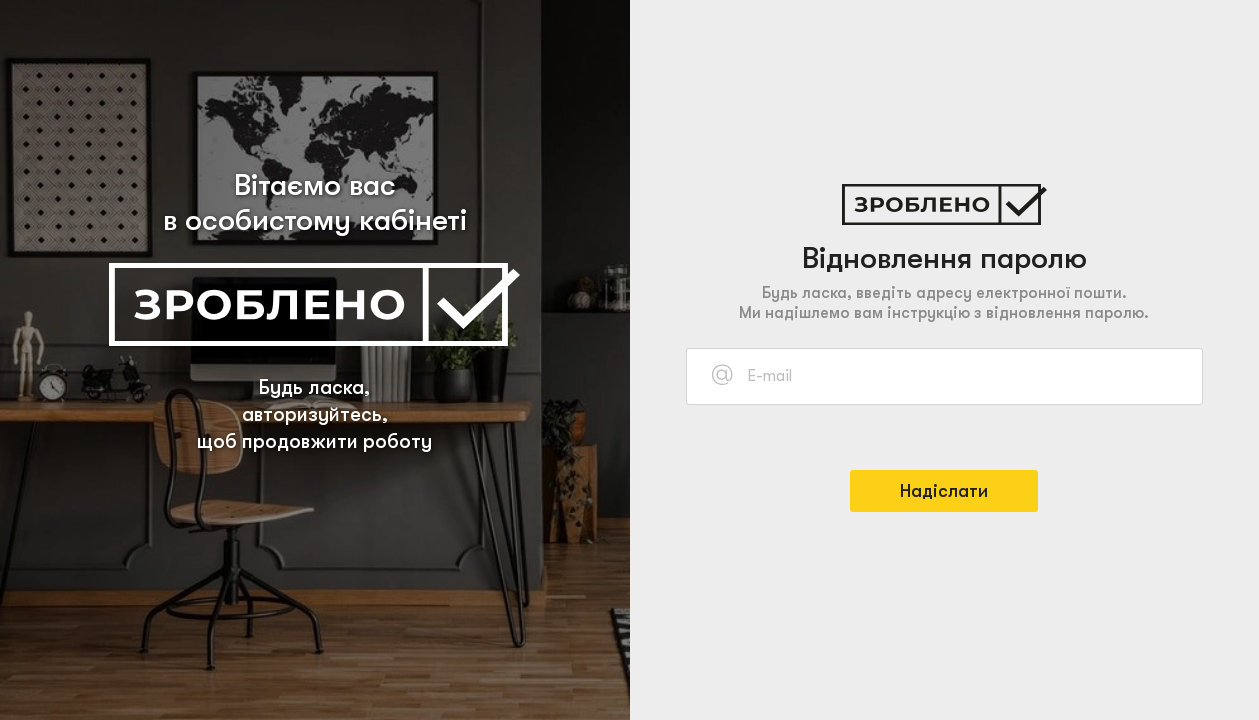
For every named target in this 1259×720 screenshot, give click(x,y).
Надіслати (944, 491)
